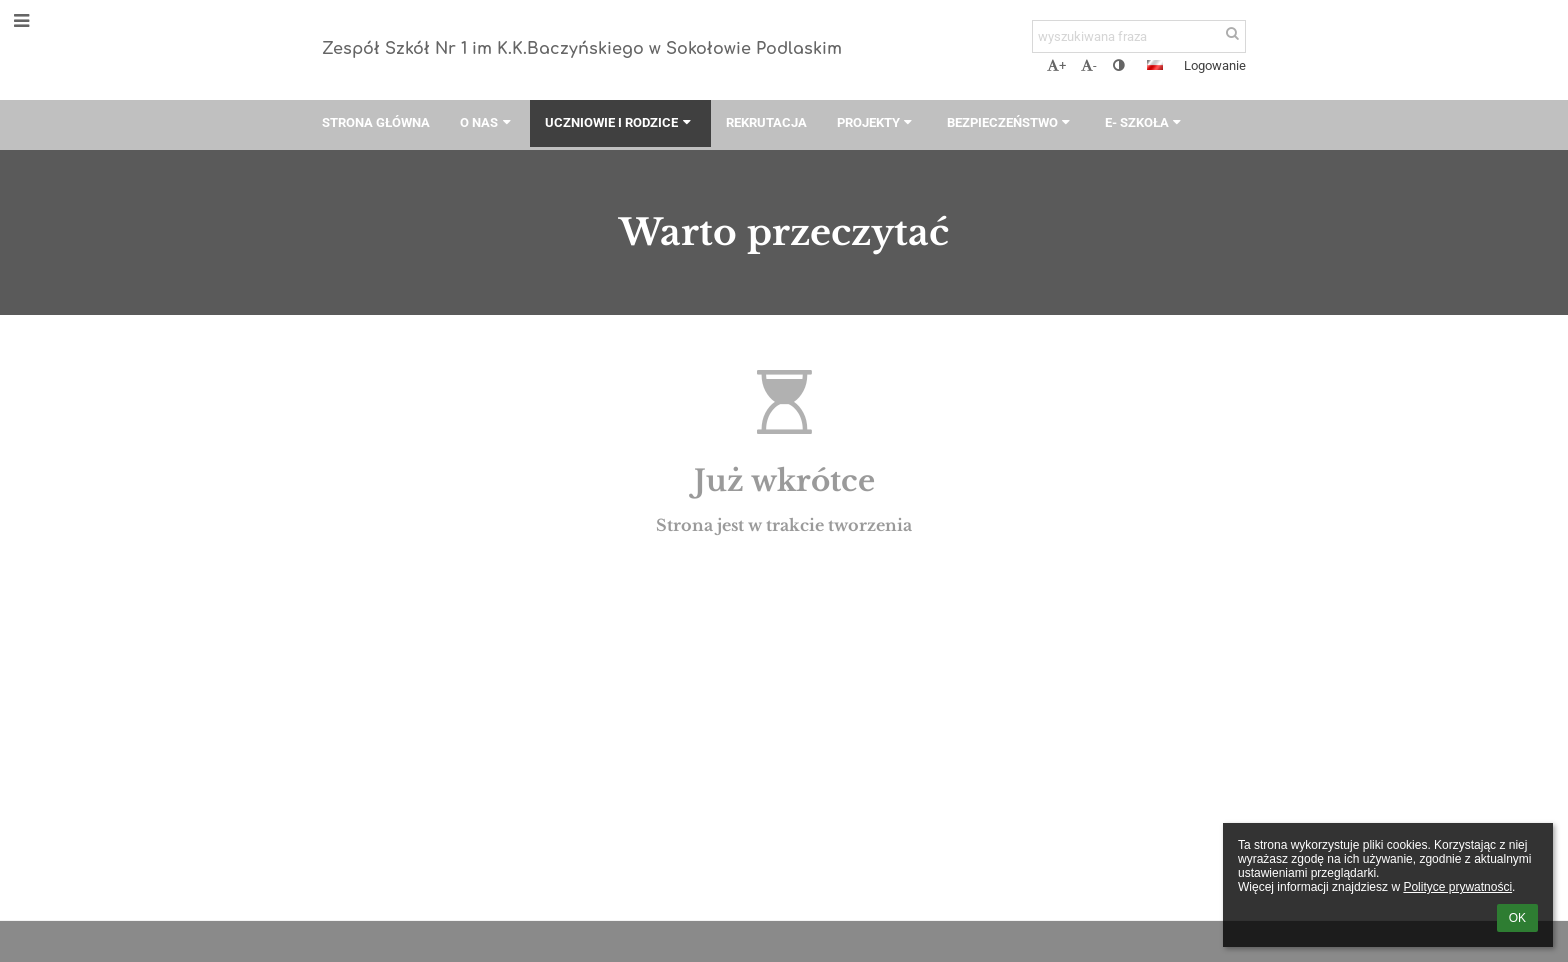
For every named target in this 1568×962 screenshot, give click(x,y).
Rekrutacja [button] (766, 122)
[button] (1155, 65)
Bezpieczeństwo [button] (1011, 122)
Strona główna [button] (376, 122)
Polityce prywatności (1457, 887)
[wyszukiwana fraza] (1139, 36)
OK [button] (1517, 918)
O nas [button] (487, 122)
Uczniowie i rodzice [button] (620, 122)
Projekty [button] (877, 122)
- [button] (1089, 65)
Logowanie (1215, 65)
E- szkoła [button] (1145, 122)
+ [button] (1056, 65)
